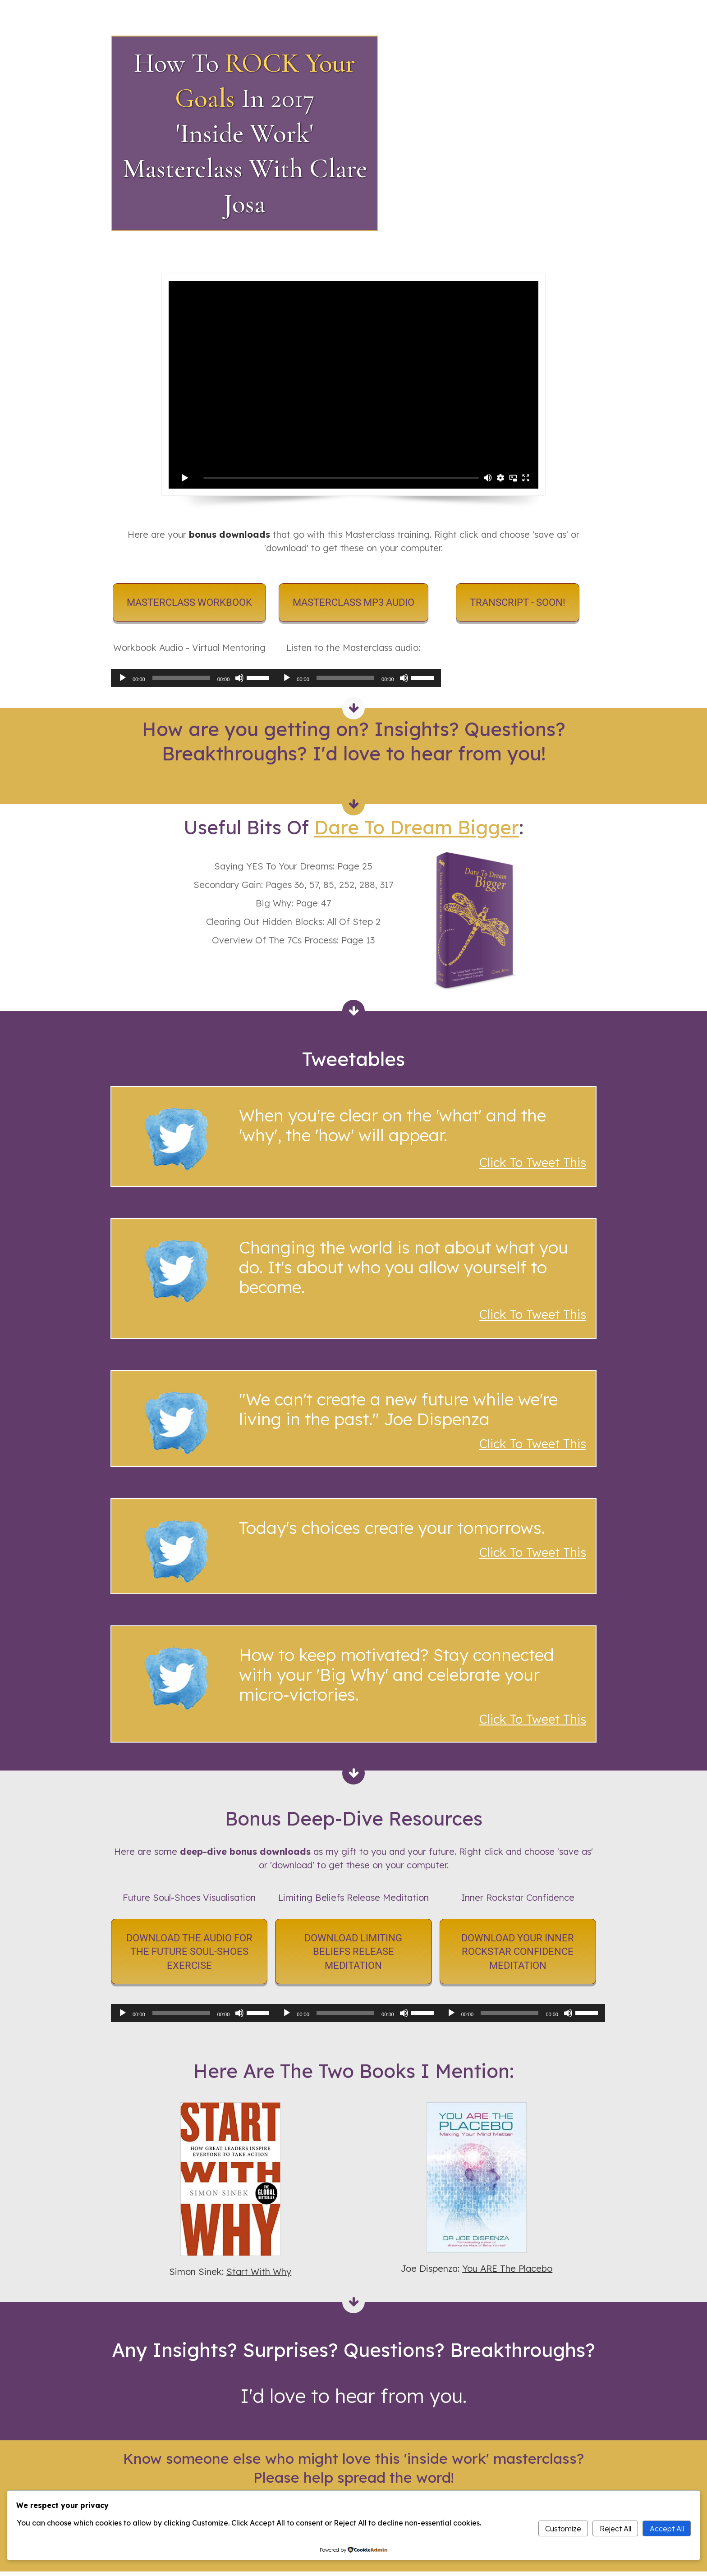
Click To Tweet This (532, 1443)
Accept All (667, 2528)
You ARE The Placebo (507, 2268)
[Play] (122, 677)
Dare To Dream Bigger (416, 827)
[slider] (181, 678)
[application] (189, 678)
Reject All (615, 2528)
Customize (563, 2528)
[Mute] (239, 677)
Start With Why (258, 2271)
